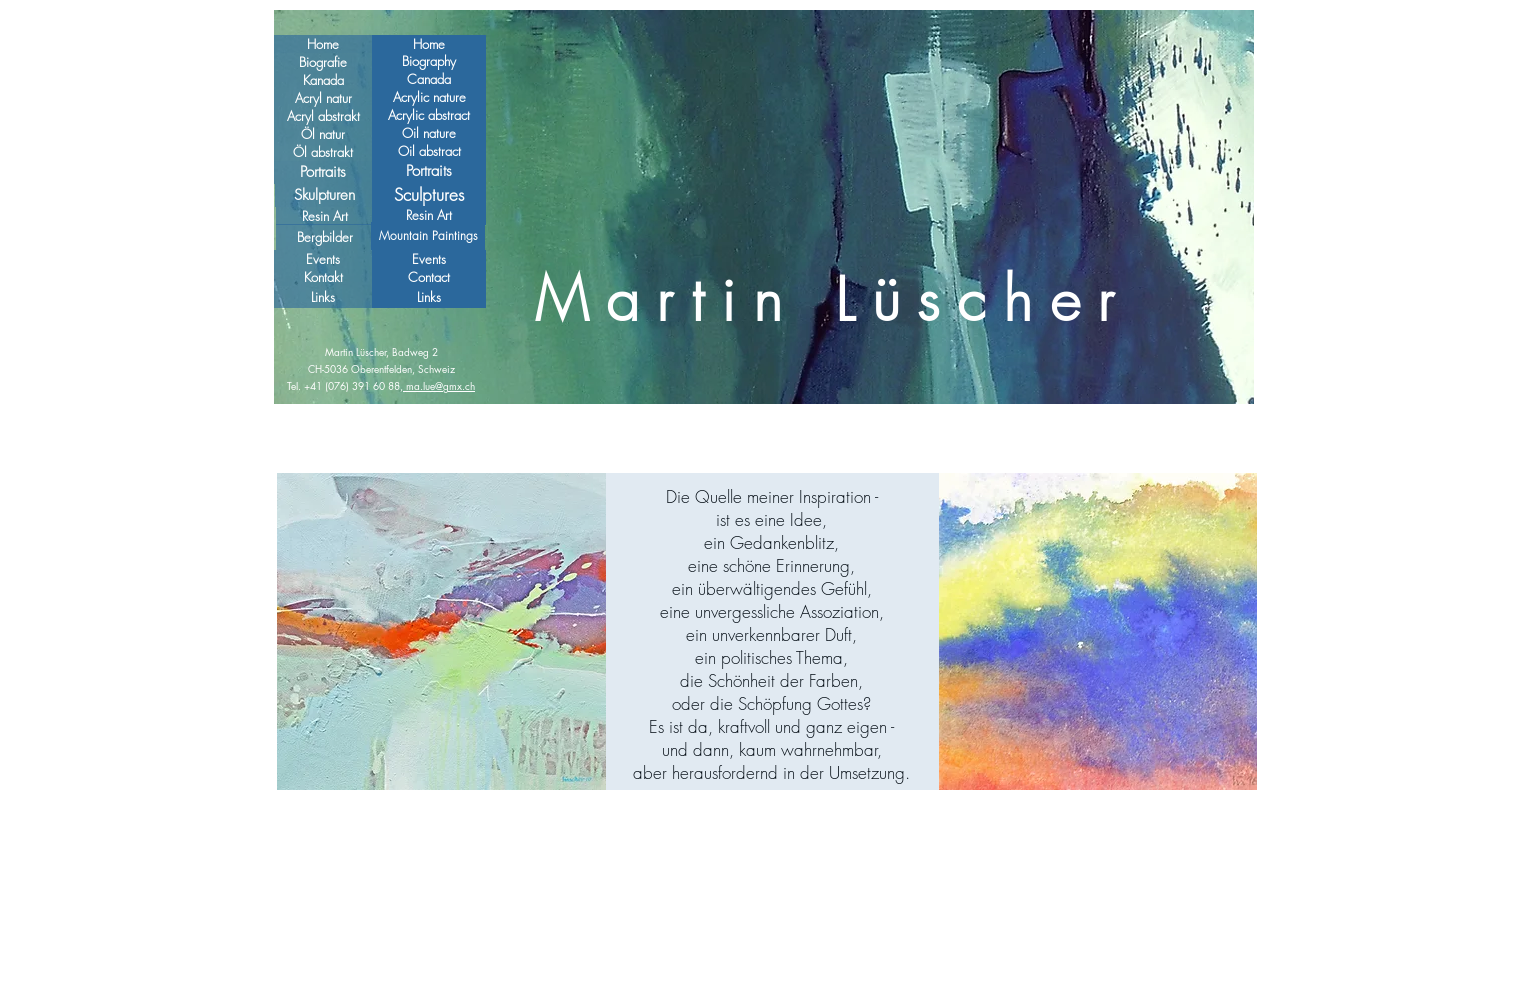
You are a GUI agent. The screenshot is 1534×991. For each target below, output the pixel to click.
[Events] (429, 259)
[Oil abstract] (429, 151)
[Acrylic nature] (429, 97)
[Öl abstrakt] (323, 152)
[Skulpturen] (324, 195)
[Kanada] (323, 80)
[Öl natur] (323, 134)
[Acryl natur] (323, 98)
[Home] (429, 44)
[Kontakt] (323, 277)
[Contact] (429, 277)
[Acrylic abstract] (429, 115)
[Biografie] (323, 62)
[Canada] (429, 79)
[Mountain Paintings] (428, 236)
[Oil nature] (429, 133)
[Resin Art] (325, 216)
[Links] (429, 297)
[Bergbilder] (325, 237)
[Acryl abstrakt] (323, 116)
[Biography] (429, 61)
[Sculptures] (429, 194)
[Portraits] (323, 172)
